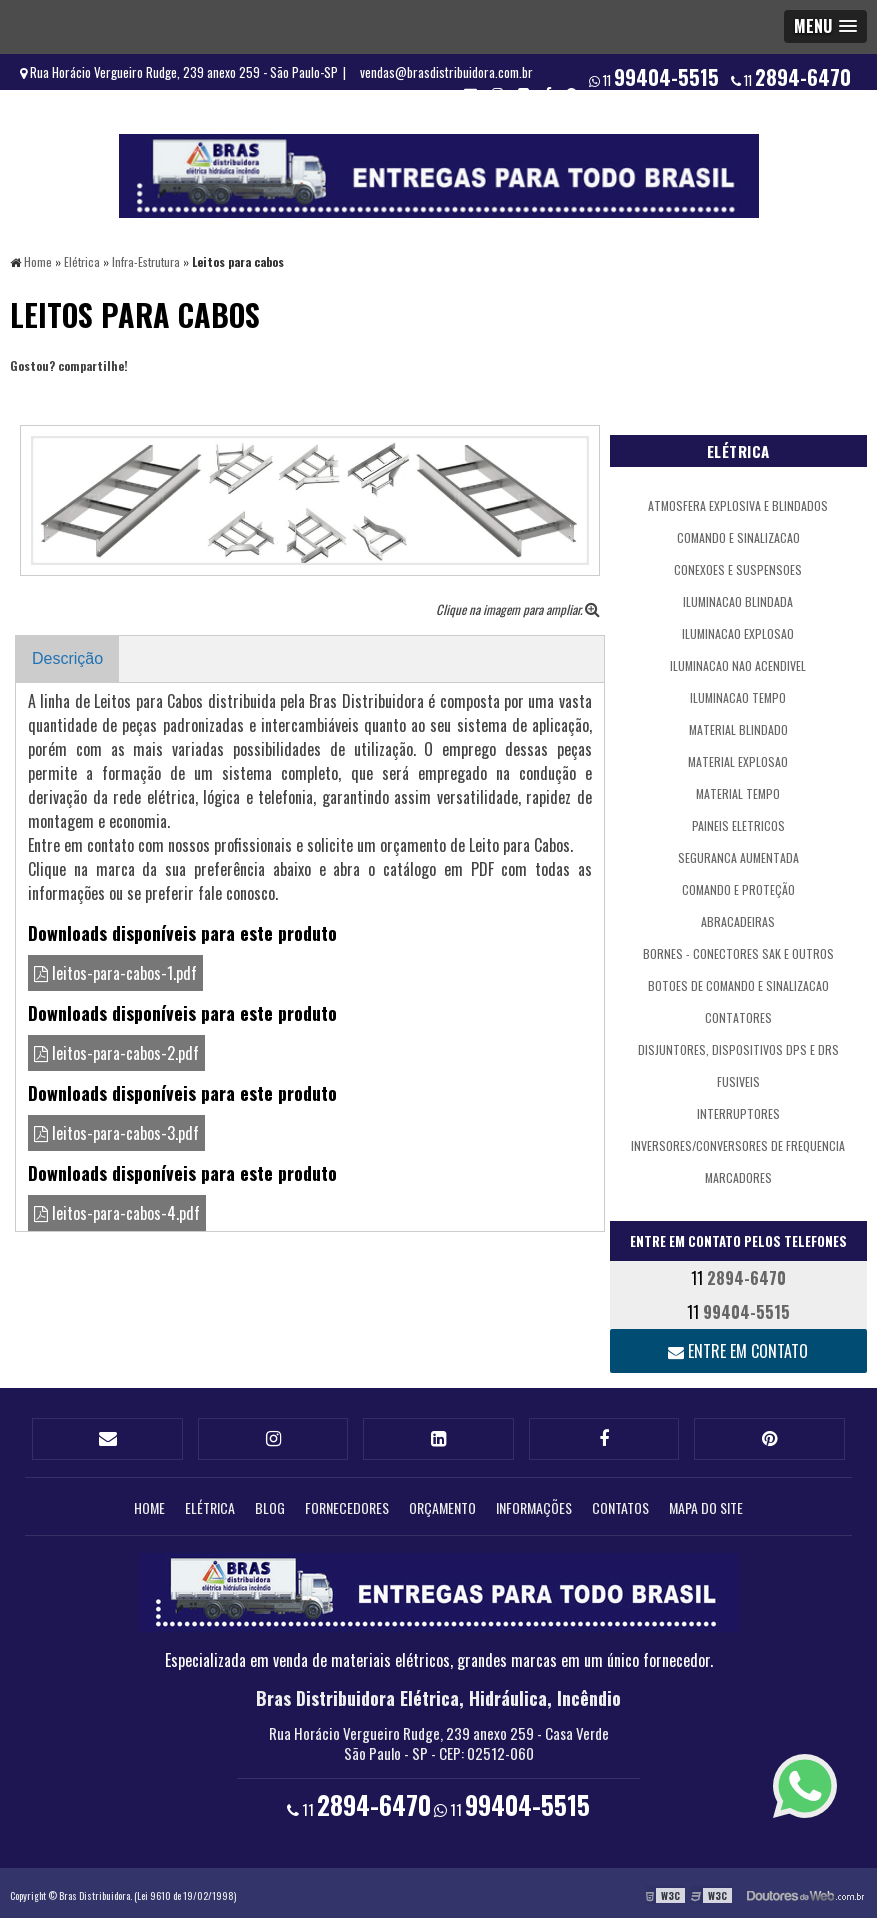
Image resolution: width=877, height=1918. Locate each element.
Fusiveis (738, 1079)
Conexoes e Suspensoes (738, 567)
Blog (270, 1502)
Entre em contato (738, 1349)
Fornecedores (347, 1502)
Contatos (620, 1502)
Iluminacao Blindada (738, 599)
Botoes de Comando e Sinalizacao (738, 983)
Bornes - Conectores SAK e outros (738, 951)
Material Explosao (738, 759)
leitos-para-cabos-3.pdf (116, 1132)
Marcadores (738, 1175)
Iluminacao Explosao (738, 631)
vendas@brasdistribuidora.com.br (446, 72)
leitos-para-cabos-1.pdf (115, 972)
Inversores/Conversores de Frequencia (738, 1143)
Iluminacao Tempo (738, 695)
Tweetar (37, 393)
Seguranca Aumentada (738, 855)
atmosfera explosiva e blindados (738, 503)
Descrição (67, 657)
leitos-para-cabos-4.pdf (117, 1212)
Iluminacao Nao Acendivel (738, 663)
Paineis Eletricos (738, 823)
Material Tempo (738, 791)
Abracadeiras (738, 919)
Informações (534, 1502)
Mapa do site (706, 1502)
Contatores (738, 1015)
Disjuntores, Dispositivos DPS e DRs (738, 1047)
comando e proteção (738, 887)
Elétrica (738, 449)
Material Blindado (738, 727)
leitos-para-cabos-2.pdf (116, 1052)
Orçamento (442, 1502)
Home (149, 1502)
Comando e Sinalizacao (738, 535)
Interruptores (738, 1111)
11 (791, 77)
